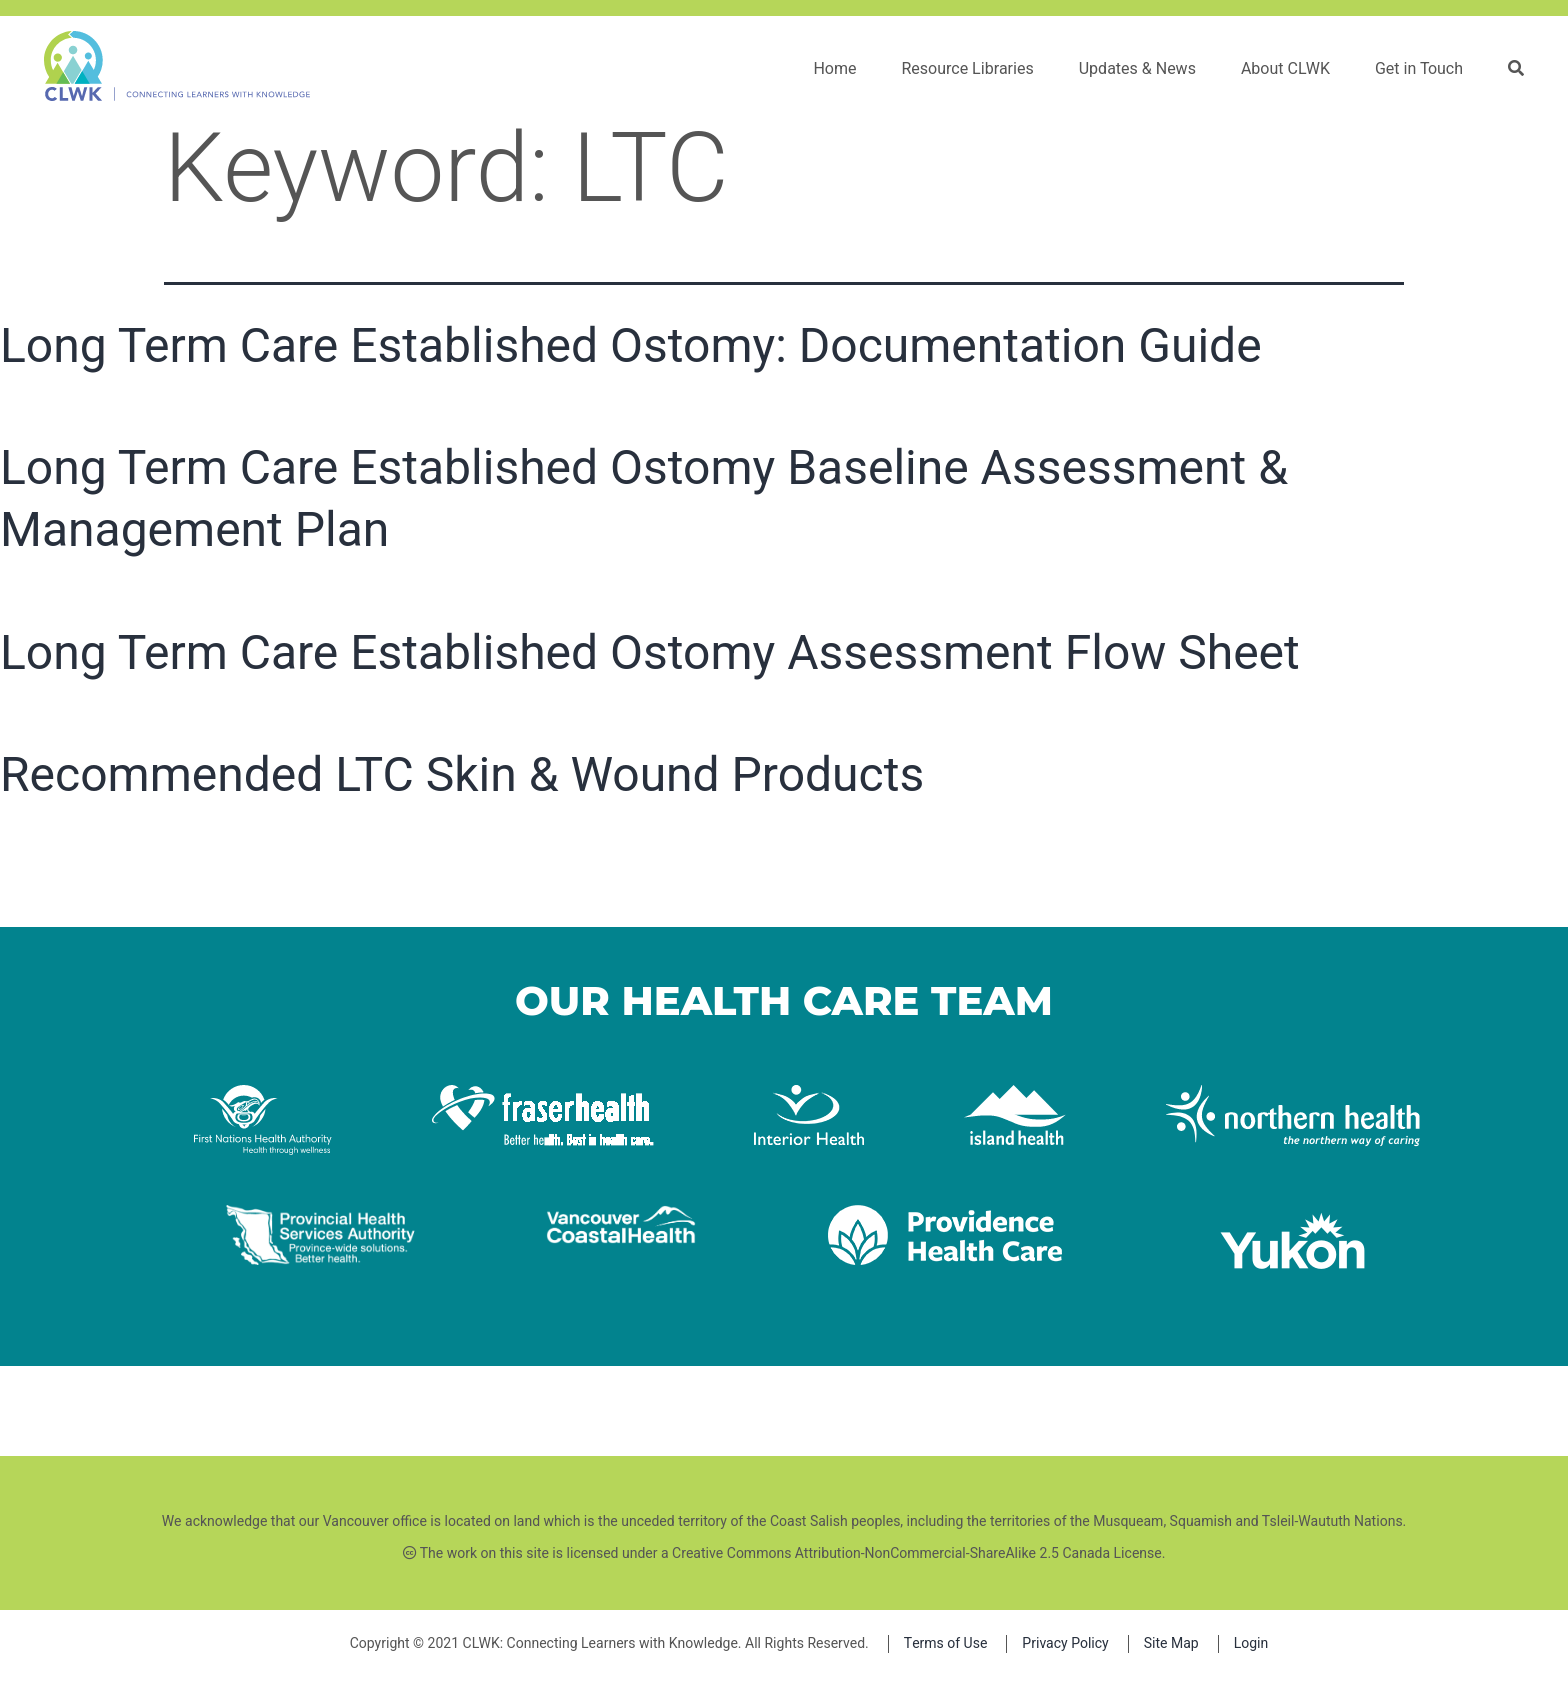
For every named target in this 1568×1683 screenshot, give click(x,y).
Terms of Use (946, 1643)
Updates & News (1137, 69)
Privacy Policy (1065, 1643)
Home (834, 69)
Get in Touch (1419, 69)
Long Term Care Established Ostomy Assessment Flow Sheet (650, 652)
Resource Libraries (967, 69)
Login (1251, 1643)
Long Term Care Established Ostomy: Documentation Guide (631, 345)
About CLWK (1285, 69)
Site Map (1171, 1643)
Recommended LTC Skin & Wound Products (462, 774)
